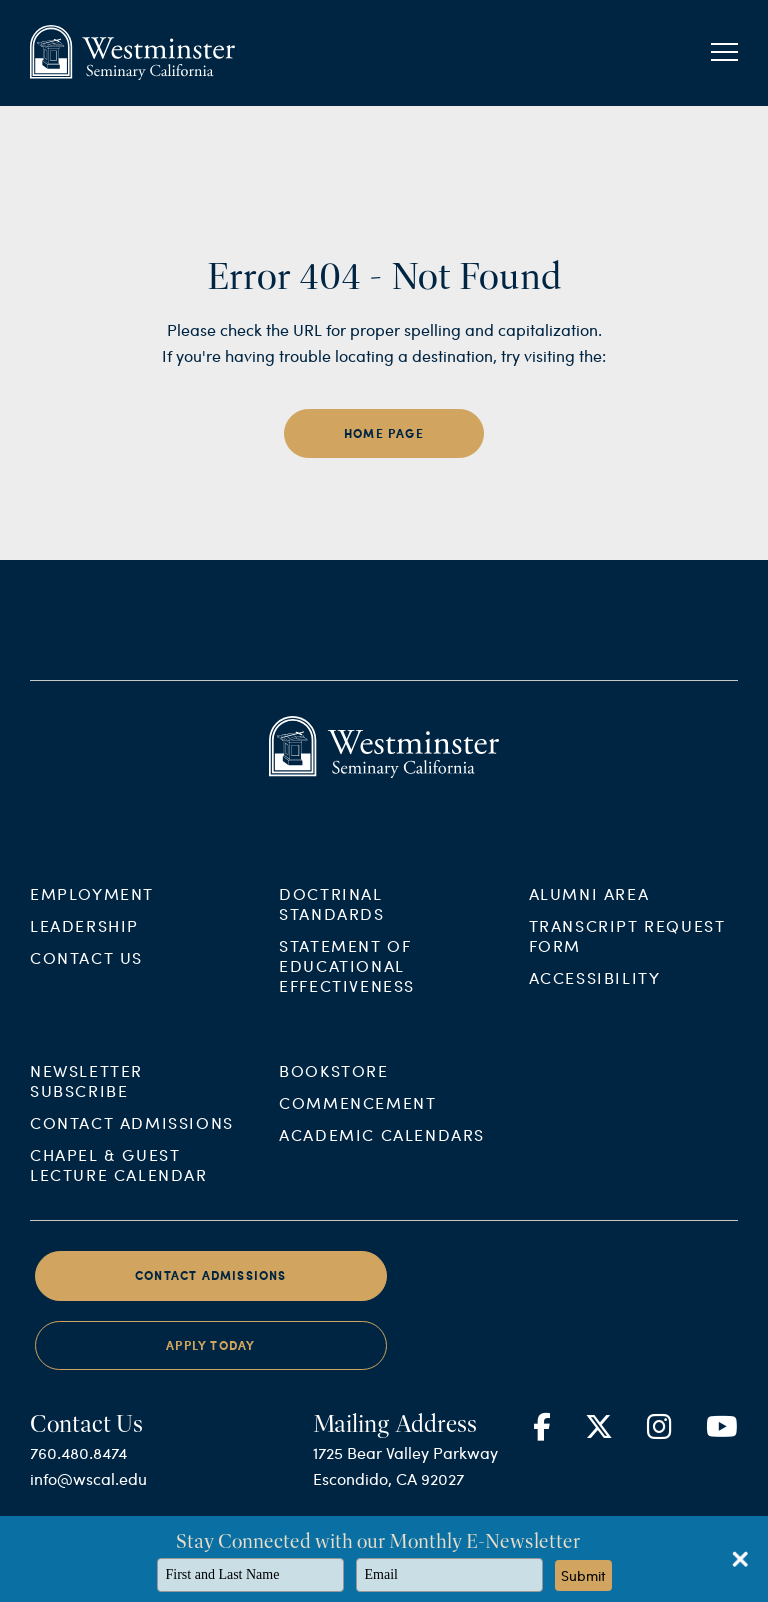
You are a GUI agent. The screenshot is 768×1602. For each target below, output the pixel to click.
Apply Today (210, 1423)
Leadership (84, 1002)
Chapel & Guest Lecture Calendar (119, 1242)
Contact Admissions (132, 1200)
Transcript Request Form (627, 1012)
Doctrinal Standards (331, 980)
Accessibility (595, 1054)
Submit (583, 1575)
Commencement (357, 1180)
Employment (92, 970)
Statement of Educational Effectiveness (347, 1042)
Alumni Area (589, 970)
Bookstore (333, 1148)
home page (384, 433)
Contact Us (86, 1034)
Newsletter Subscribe (86, 1158)
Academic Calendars (382, 1212)
